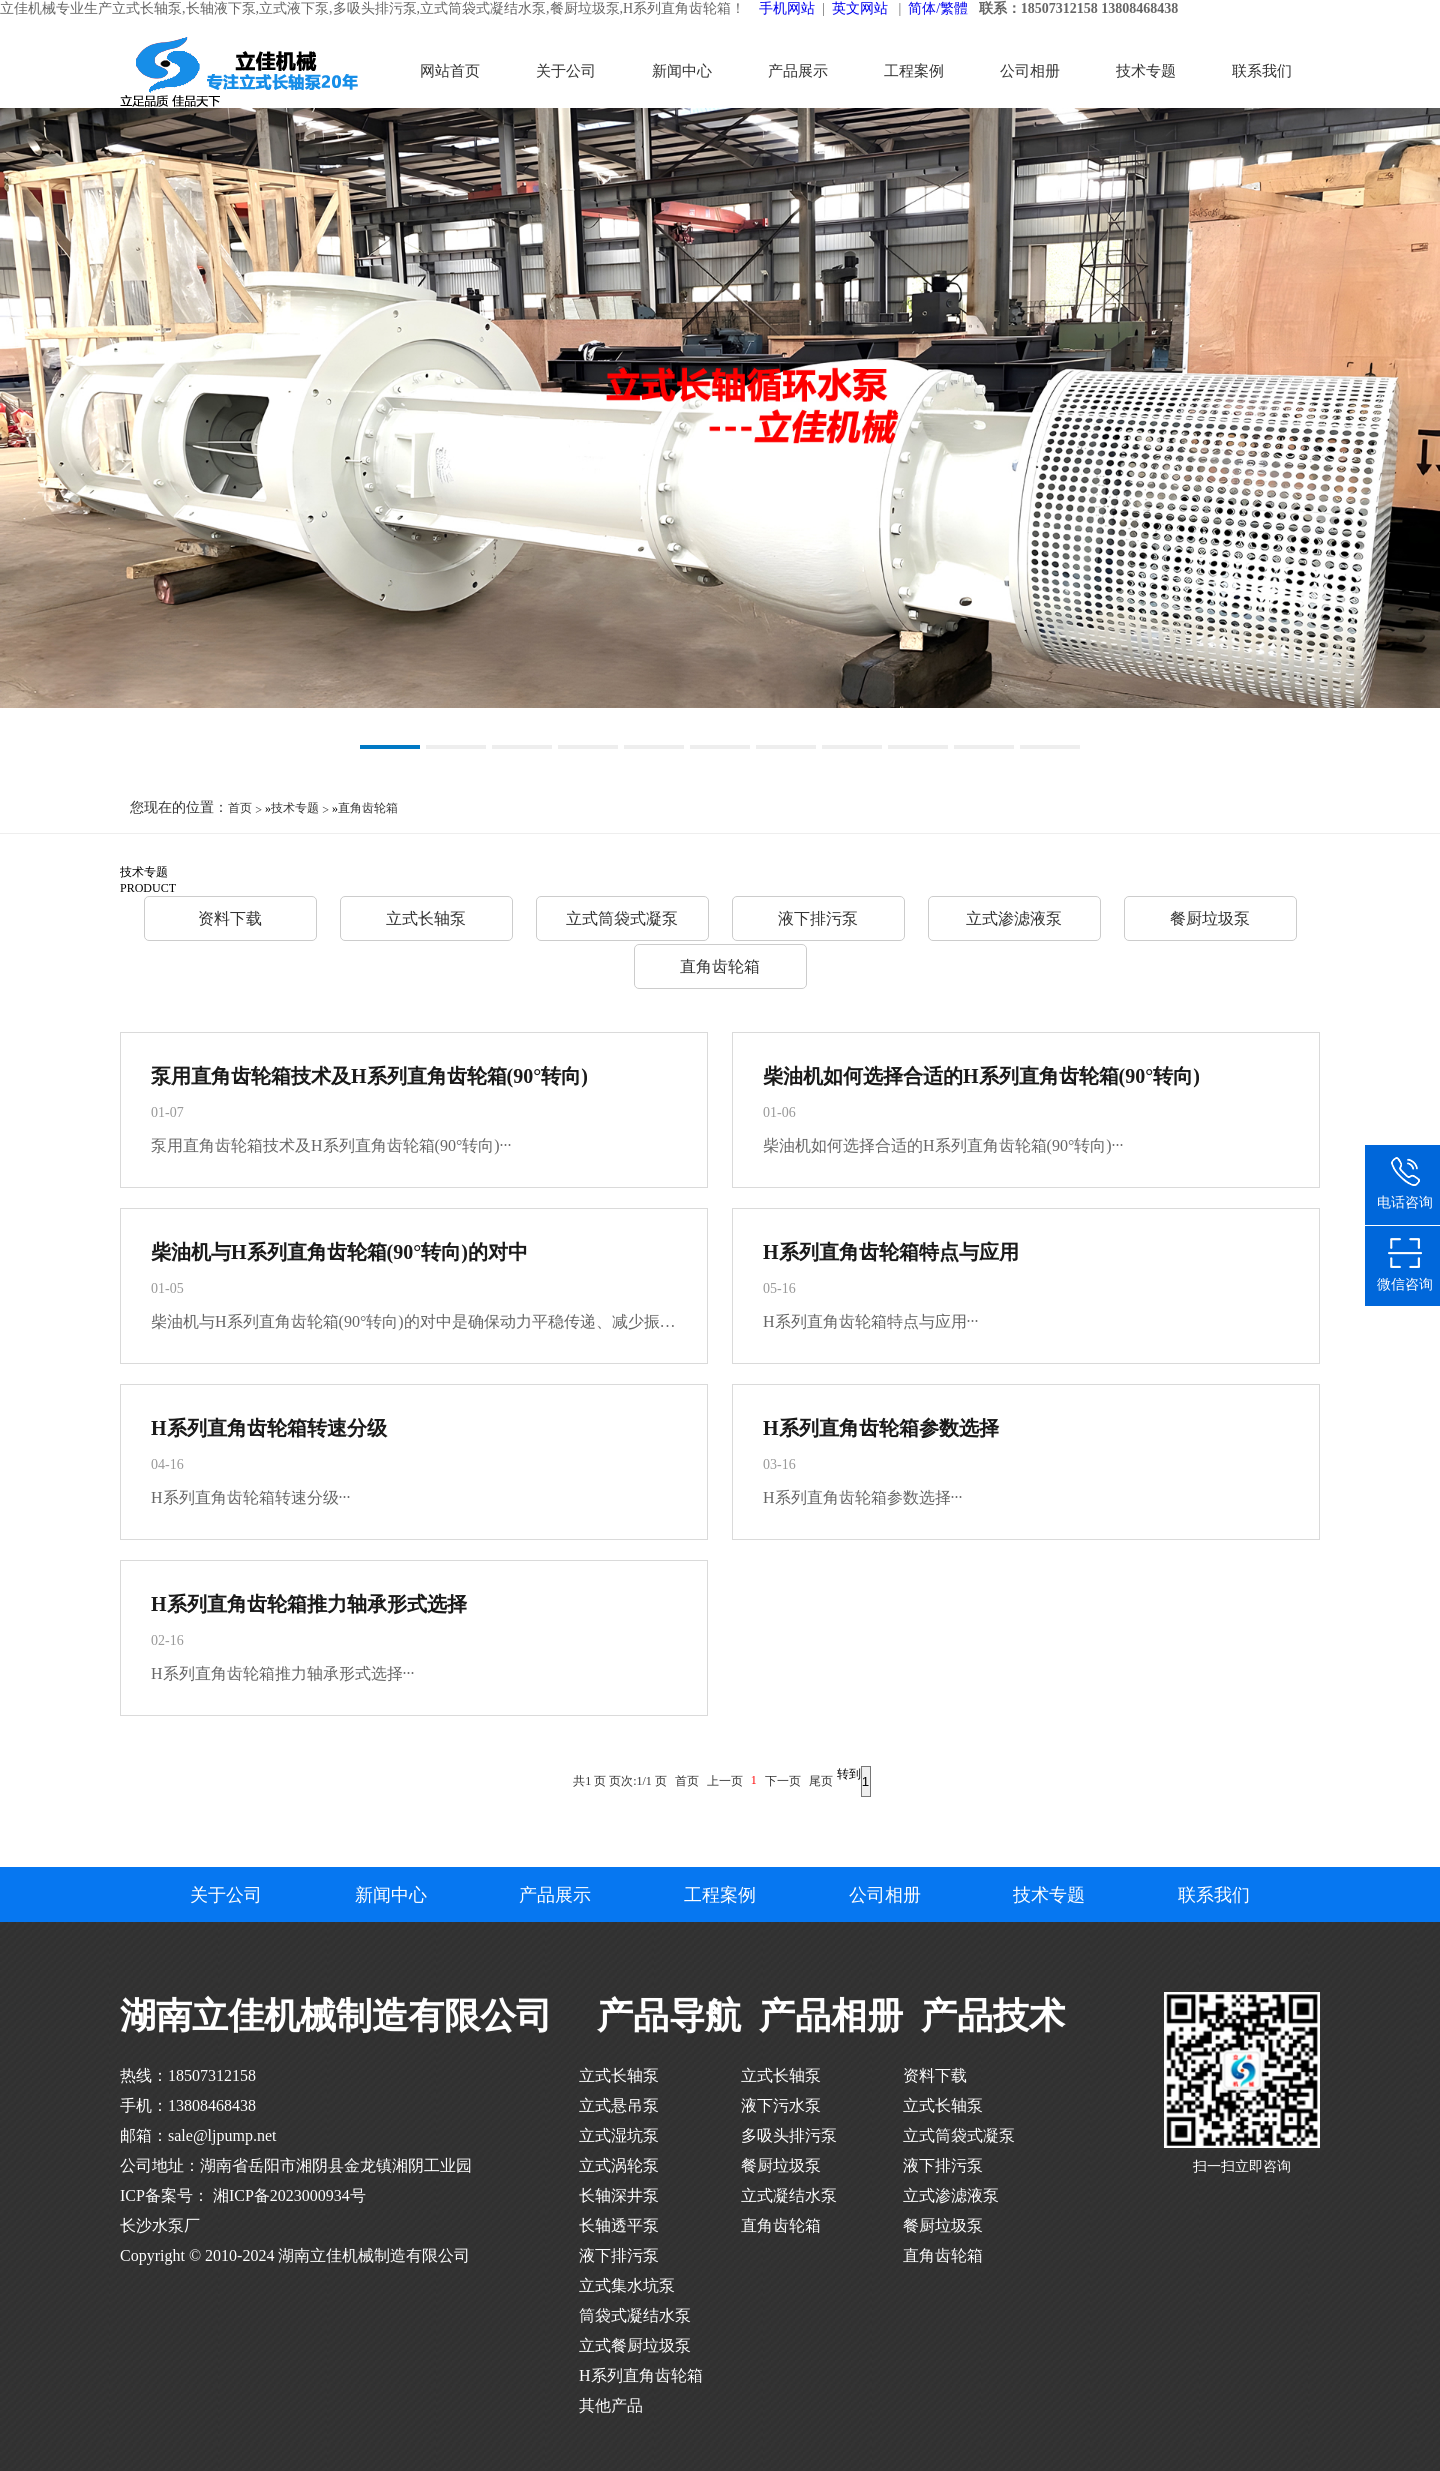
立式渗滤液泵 (1014, 918)
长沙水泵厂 (160, 2225)
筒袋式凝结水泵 (635, 2315)
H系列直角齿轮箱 (641, 2375)
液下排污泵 (818, 918)
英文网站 (860, 8)
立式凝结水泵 (789, 2195)
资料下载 (230, 918)
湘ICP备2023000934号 (287, 2195)
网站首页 (450, 71)
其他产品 (611, 2405)
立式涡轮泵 (619, 2165)
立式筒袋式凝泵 (622, 918)
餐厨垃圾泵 (1210, 918)
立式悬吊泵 (619, 2105)
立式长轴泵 (426, 918)
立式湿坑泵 (619, 2135)
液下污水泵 (781, 2105)
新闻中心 (682, 71)
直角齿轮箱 (368, 808)
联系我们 (1262, 71)
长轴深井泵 (619, 2195)
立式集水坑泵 (627, 2285)
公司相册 (1030, 71)
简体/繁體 (938, 8)
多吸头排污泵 (789, 2135)
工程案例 (914, 71)
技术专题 (1146, 71)
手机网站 (787, 8)
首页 (240, 808)
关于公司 (566, 71)
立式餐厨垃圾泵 (635, 2345)
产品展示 (798, 71)
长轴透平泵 (619, 2225)
